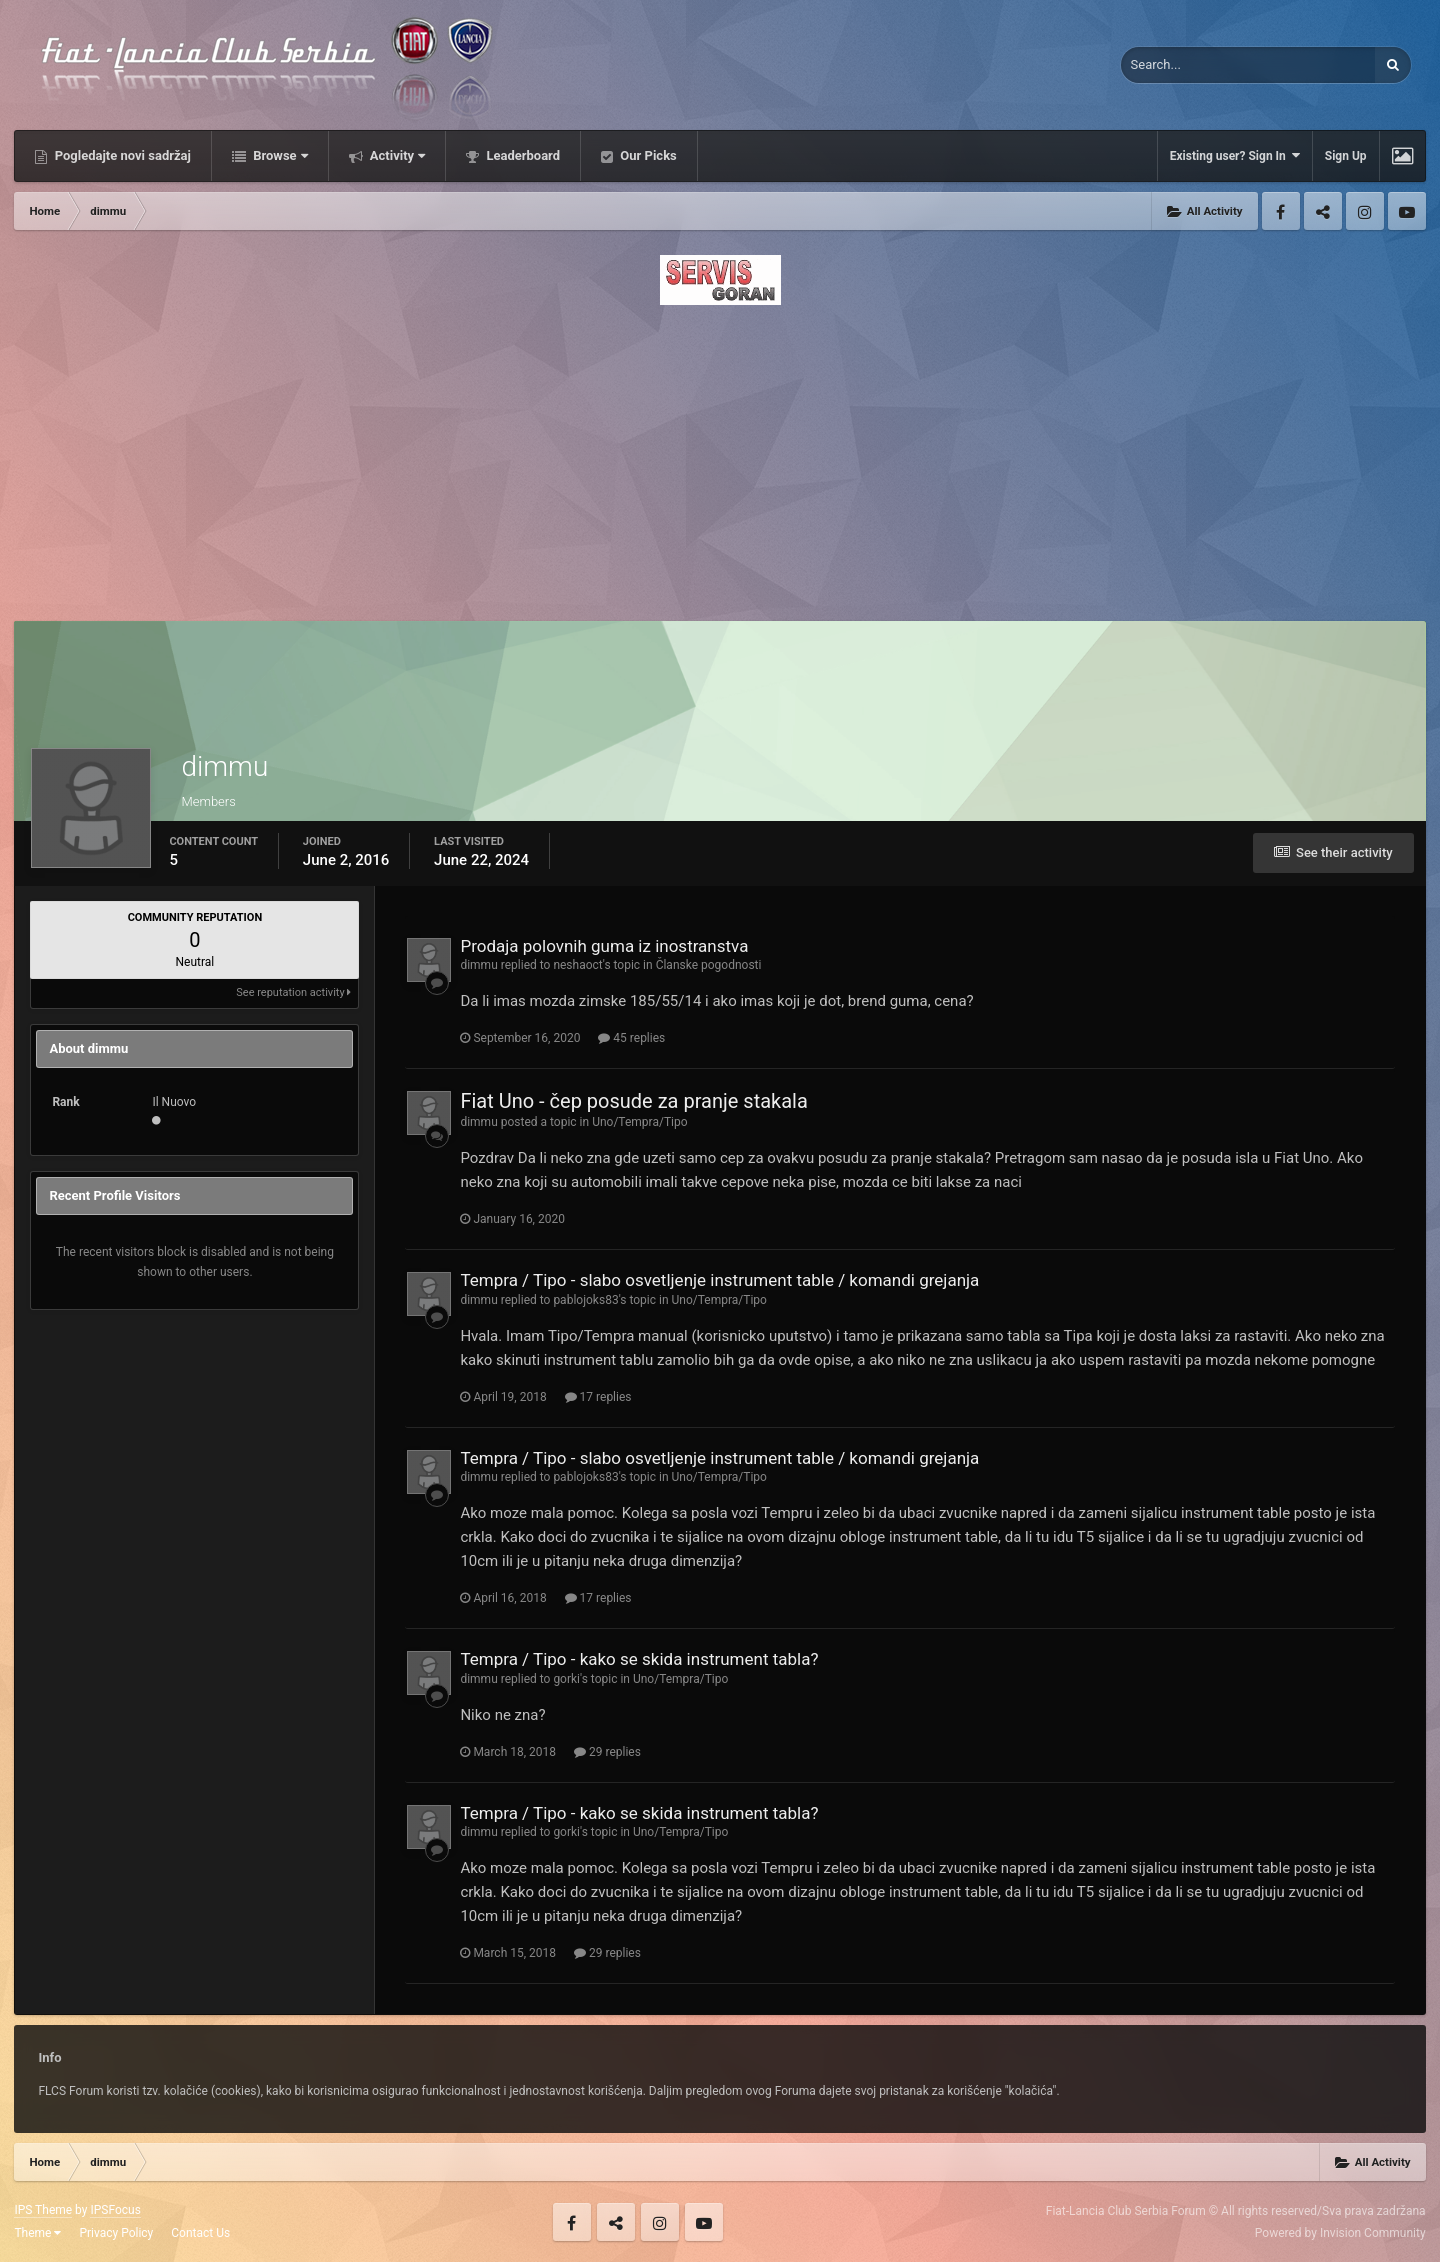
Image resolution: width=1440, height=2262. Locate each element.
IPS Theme (43, 2210)
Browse (279, 155)
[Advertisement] (720, 457)
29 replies (607, 1752)
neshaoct (577, 965)
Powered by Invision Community (1340, 2233)
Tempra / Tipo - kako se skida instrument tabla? (639, 1659)
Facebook (1281, 211)
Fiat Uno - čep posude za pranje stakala (633, 1101)
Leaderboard (521, 155)
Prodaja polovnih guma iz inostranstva (604, 946)
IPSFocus (115, 2210)
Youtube (1407, 211)
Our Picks (647, 155)
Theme (37, 2233)
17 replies (598, 1397)
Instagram (1365, 211)
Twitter (1323, 211)
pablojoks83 (585, 1300)
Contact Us (200, 2233)
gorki (566, 1679)
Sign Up (1346, 156)
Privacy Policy (116, 2233)
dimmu (478, 965)
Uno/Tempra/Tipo (639, 1122)
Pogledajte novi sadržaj (121, 155)
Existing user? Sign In (1235, 155)
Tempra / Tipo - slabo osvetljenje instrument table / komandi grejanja (719, 1280)
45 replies (631, 1038)
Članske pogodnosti (709, 965)
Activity (396, 155)
